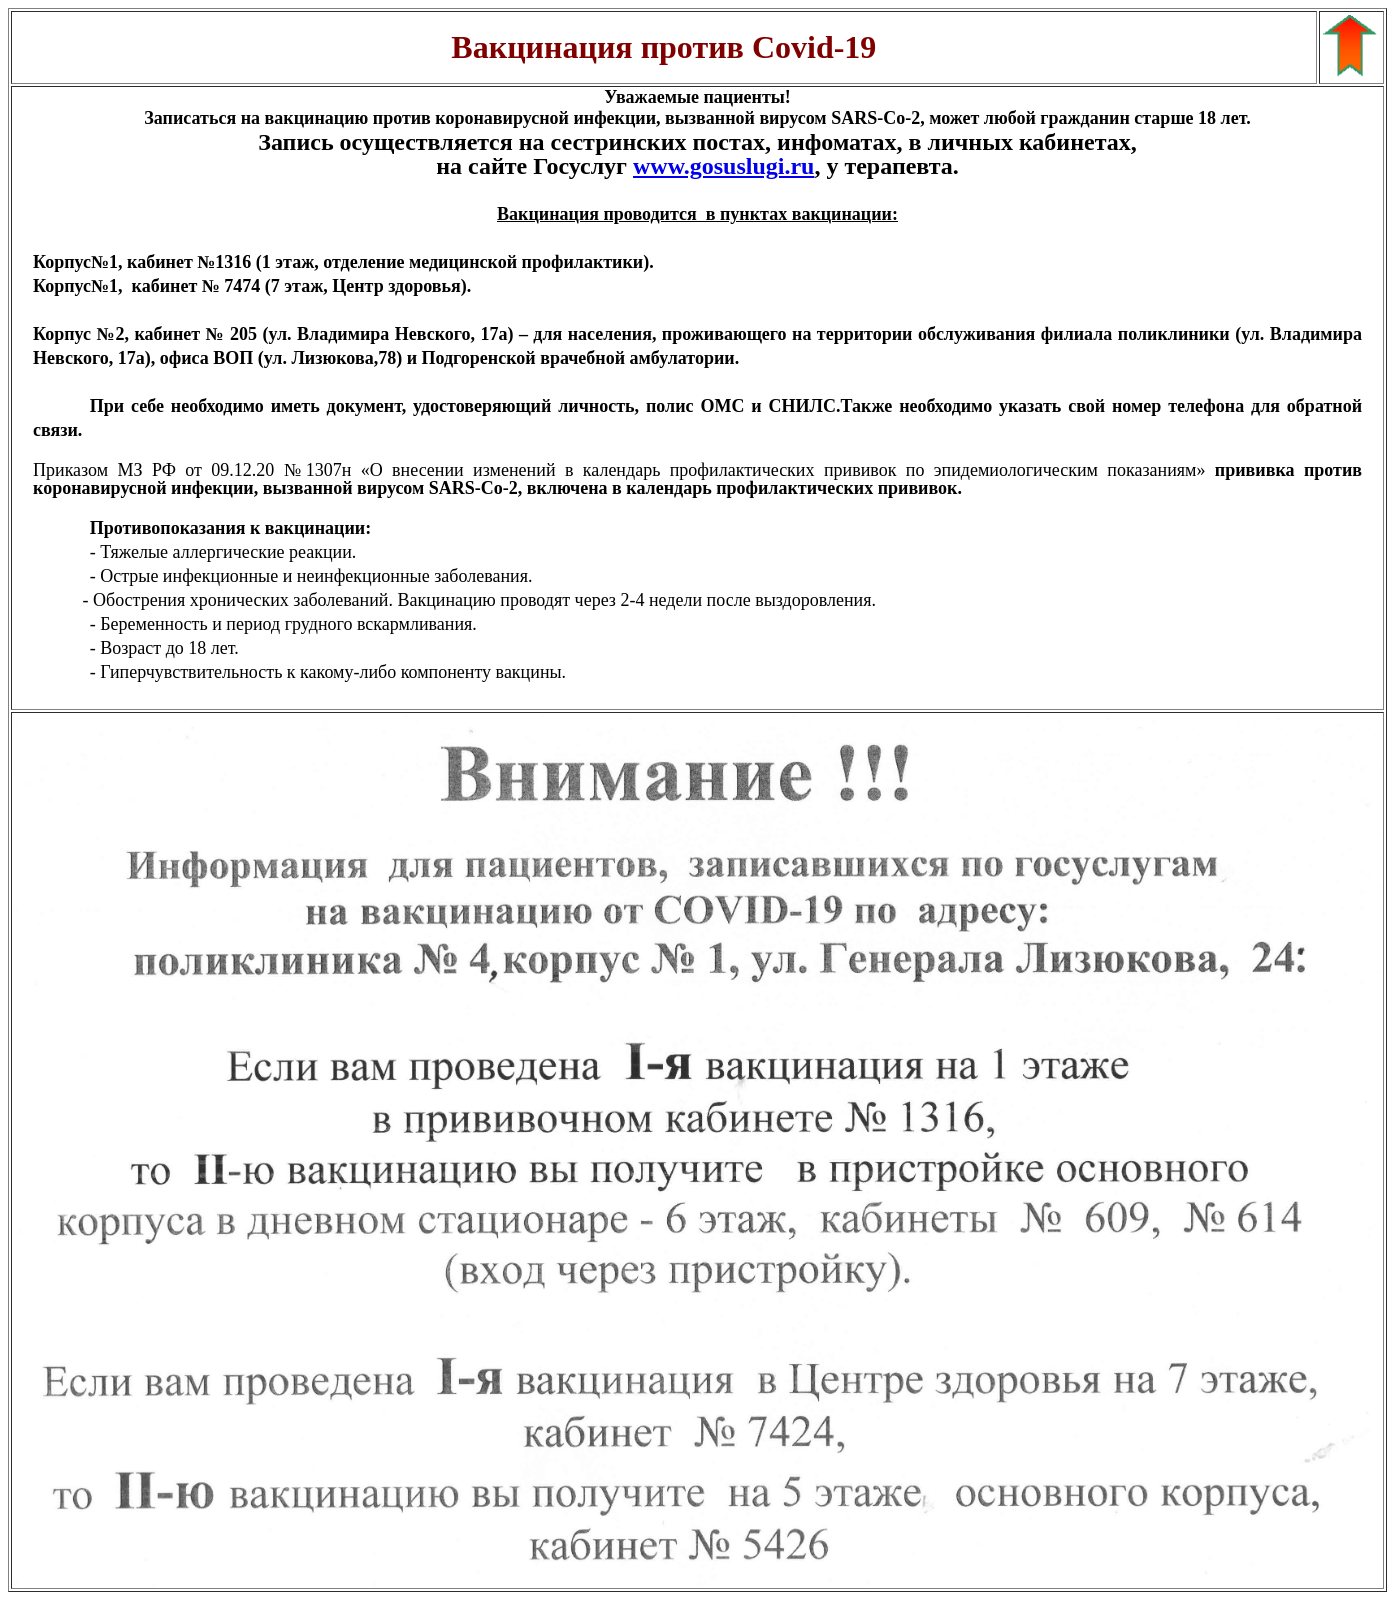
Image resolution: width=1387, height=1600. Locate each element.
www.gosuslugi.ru (723, 166)
